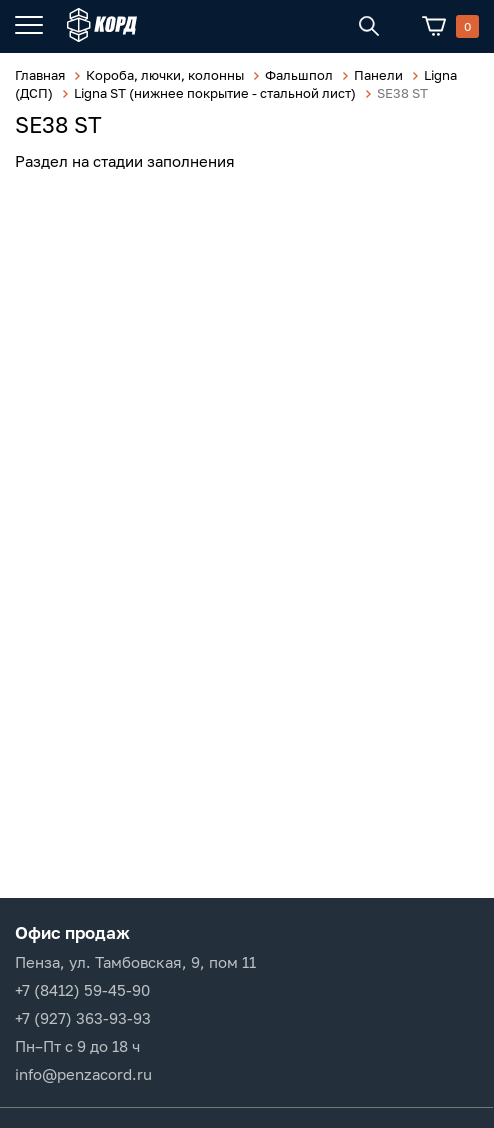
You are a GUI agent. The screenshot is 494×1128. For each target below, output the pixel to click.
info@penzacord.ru (83, 1074)
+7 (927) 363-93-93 (83, 1018)
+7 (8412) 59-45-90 (82, 990)
